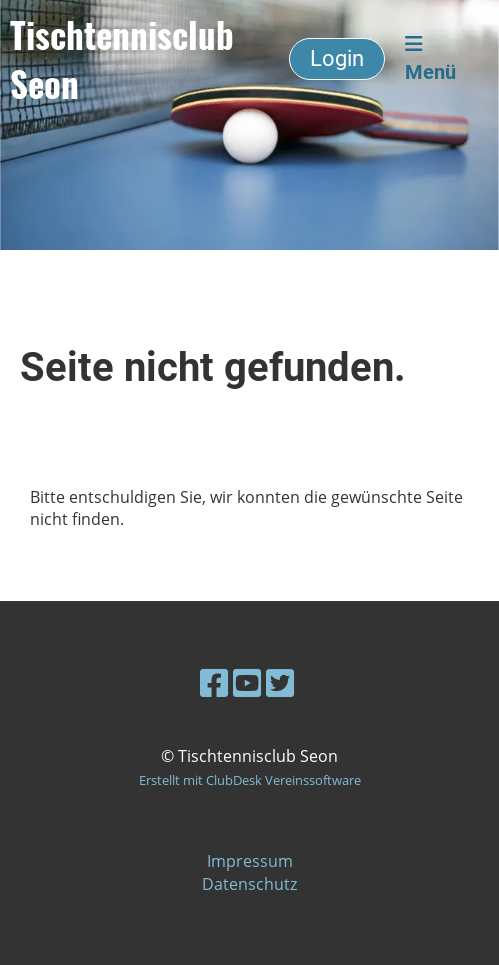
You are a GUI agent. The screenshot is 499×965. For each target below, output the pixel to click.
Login (337, 58)
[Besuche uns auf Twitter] (280, 682)
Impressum (250, 861)
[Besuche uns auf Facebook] (214, 682)
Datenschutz (249, 884)
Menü (430, 59)
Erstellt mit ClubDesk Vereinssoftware (250, 780)
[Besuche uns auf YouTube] (247, 682)
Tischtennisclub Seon (122, 59)
